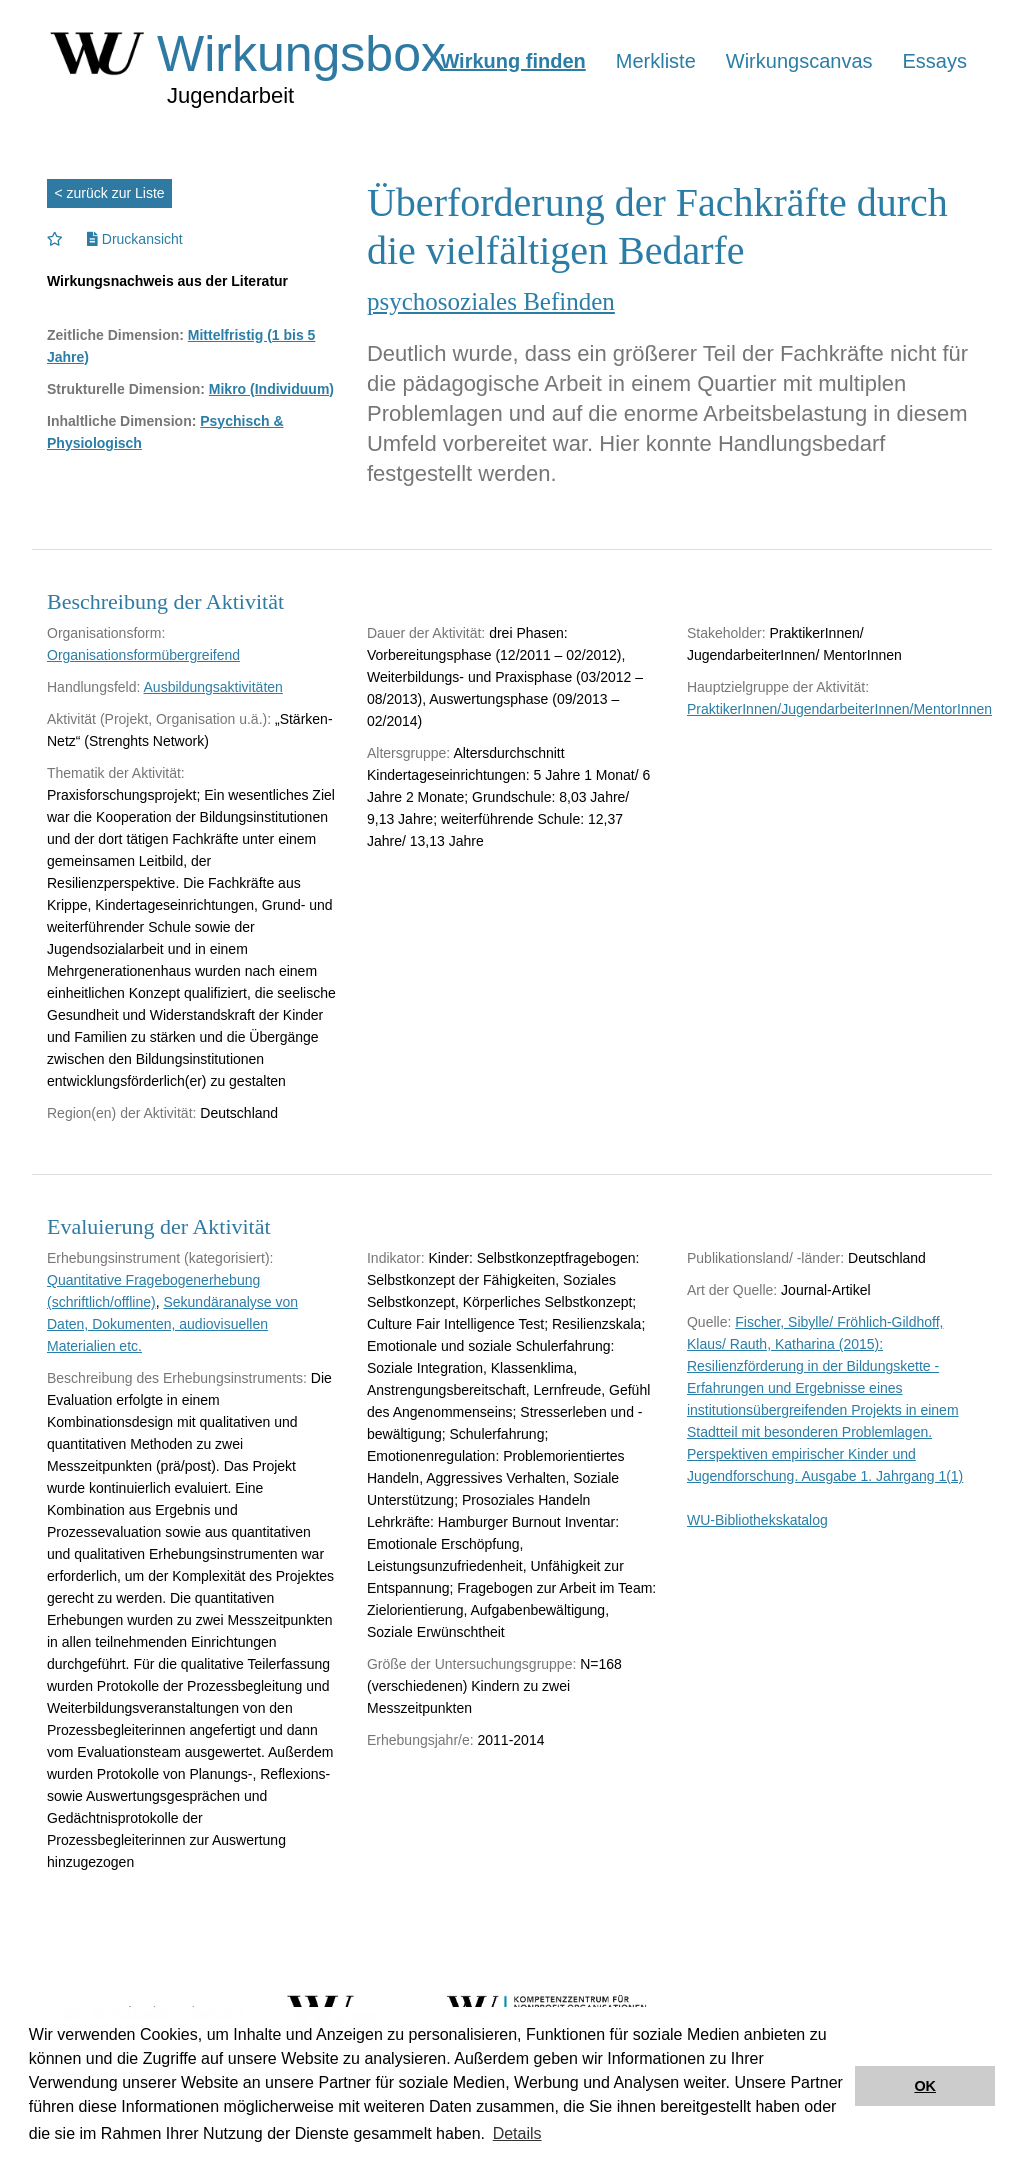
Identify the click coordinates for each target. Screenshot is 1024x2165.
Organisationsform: (106, 633)
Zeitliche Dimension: (115, 335)
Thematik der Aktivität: (116, 773)
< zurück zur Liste (110, 193)
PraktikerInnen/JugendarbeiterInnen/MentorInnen (839, 709)
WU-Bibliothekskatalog (757, 1520)
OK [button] (925, 2086)
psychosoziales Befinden (491, 301)
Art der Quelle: (732, 1290)
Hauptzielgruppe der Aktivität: (778, 687)
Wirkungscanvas (799, 61)
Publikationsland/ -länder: (765, 1258)
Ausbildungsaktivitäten (213, 687)
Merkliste (656, 61)
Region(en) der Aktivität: (121, 1113)
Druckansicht (135, 239)
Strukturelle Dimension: (126, 389)
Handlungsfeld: (93, 687)
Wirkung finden (512, 61)
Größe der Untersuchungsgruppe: (471, 1664)
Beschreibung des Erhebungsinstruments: (177, 1378)
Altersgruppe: (408, 753)
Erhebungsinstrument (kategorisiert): (160, 1258)
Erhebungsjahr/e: (420, 1740)
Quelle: (709, 1322)
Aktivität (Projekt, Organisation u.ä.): (159, 719)
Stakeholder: (726, 633)
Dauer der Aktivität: (426, 633)
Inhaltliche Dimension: (121, 421)
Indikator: (396, 1258)
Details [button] (517, 2133)
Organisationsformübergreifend (143, 655)
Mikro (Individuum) (271, 389)
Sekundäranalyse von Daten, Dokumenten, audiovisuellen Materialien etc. (172, 1324)
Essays (935, 61)
